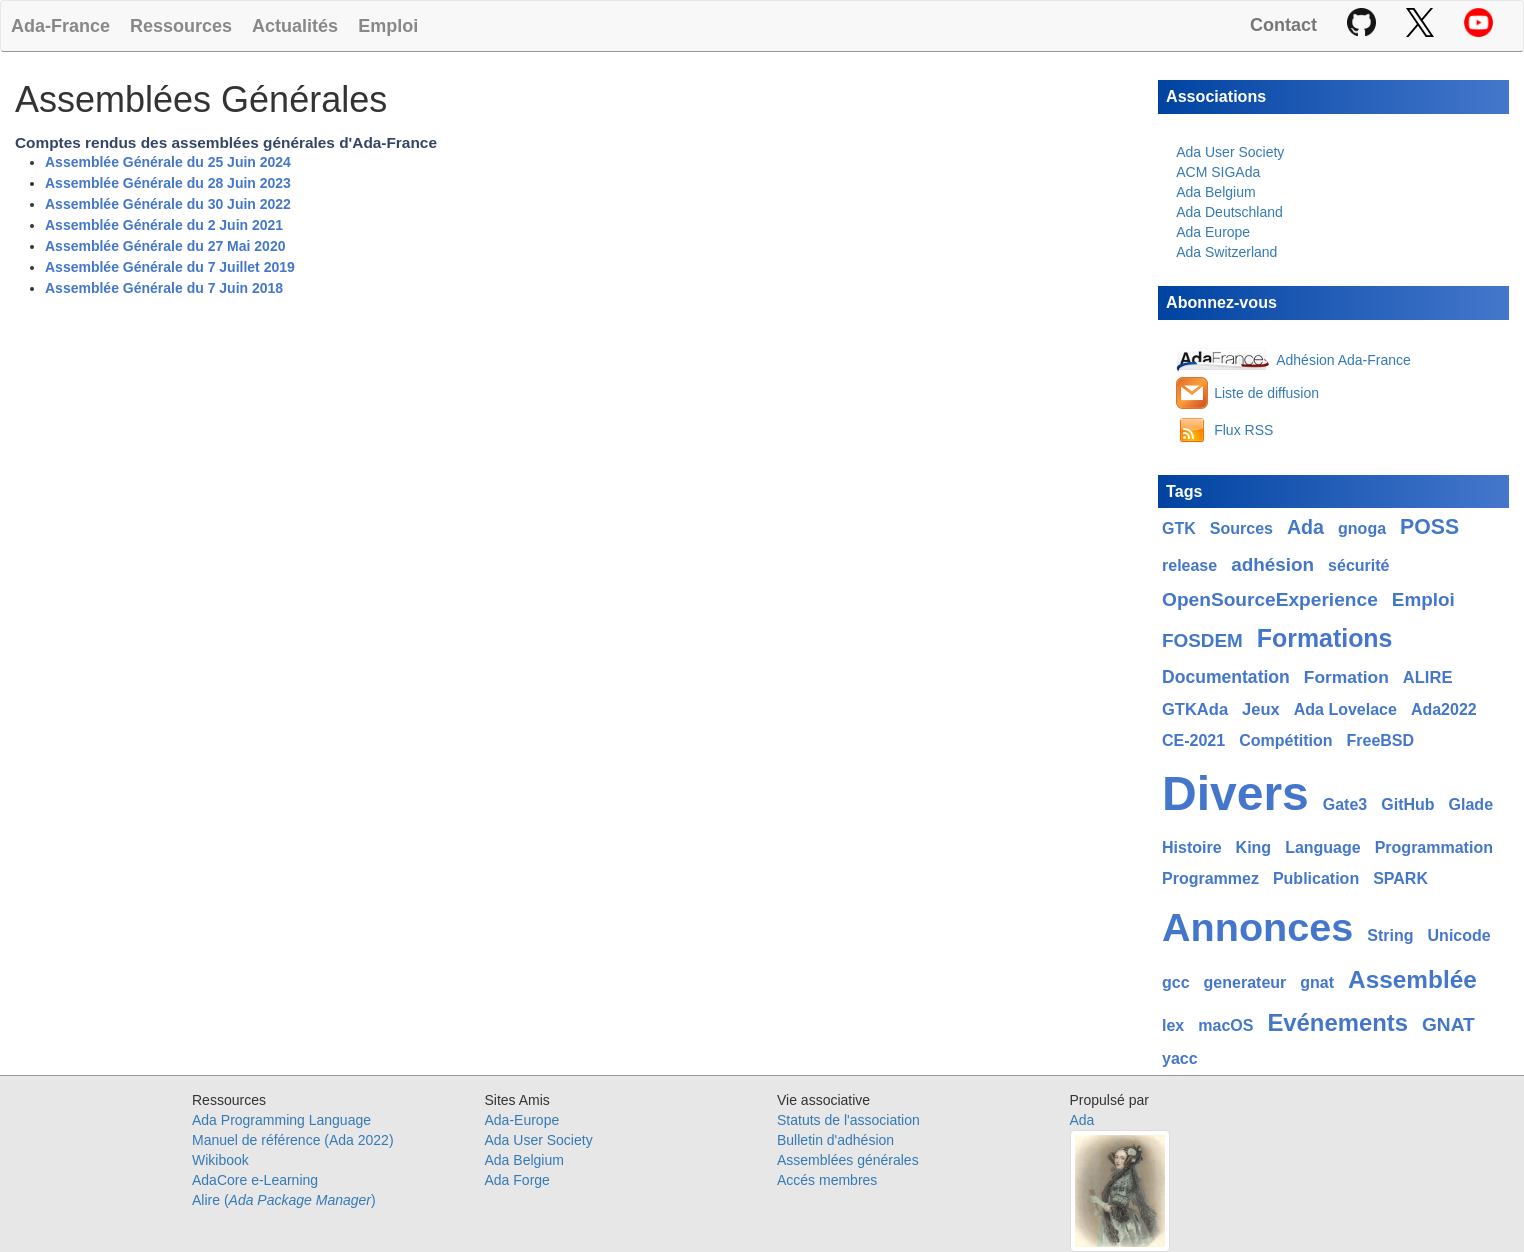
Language (1323, 847)
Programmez (1210, 878)
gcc (1176, 982)
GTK (1179, 528)
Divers (1235, 793)
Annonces (1257, 927)
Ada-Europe (522, 1120)
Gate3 (1345, 804)
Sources (1241, 528)
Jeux (1261, 709)
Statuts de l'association (848, 1120)
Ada (1305, 527)
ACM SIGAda (1218, 172)
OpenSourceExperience (1270, 599)
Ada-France (60, 25)
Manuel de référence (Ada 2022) (293, 1140)
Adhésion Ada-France (1343, 360)
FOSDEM (1202, 640)
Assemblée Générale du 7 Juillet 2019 (170, 267)
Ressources (181, 25)
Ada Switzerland (1226, 252)
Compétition (1285, 740)
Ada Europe (1213, 232)
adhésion (1272, 564)
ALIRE (1428, 677)
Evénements (1337, 1022)
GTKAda (1195, 709)
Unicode (1459, 935)
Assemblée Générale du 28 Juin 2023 (168, 183)
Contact (1283, 25)
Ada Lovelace (1345, 709)
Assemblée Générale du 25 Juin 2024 (168, 162)
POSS (1429, 527)
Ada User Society (1230, 152)
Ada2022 (1444, 709)
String (1390, 935)
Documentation (1226, 677)
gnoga (1362, 528)
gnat (1317, 982)
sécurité (1358, 565)
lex (1173, 1025)
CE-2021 (1193, 740)
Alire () (284, 1200)
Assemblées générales (848, 1160)
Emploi (388, 25)
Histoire (1192, 847)
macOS (1225, 1025)
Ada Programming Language (281, 1120)
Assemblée (1412, 979)
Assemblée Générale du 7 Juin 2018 (164, 288)
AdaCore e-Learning (255, 1180)
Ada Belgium (1215, 192)
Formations (1325, 638)
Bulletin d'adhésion (835, 1140)
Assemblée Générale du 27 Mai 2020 (165, 246)
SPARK (1400, 878)
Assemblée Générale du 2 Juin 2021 (164, 225)
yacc (1180, 1058)
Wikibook (220, 1160)
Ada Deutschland (1229, 212)
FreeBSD (1380, 740)
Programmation (1434, 847)
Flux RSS (1243, 430)
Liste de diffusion (1266, 393)
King (1254, 847)
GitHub (1407, 804)
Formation (1346, 677)
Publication (1316, 878)
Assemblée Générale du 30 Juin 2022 (168, 204)
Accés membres (827, 1180)
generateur (1245, 982)
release (1189, 565)
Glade (1471, 804)
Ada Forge (517, 1180)
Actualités (295, 25)
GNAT (1448, 1024)
